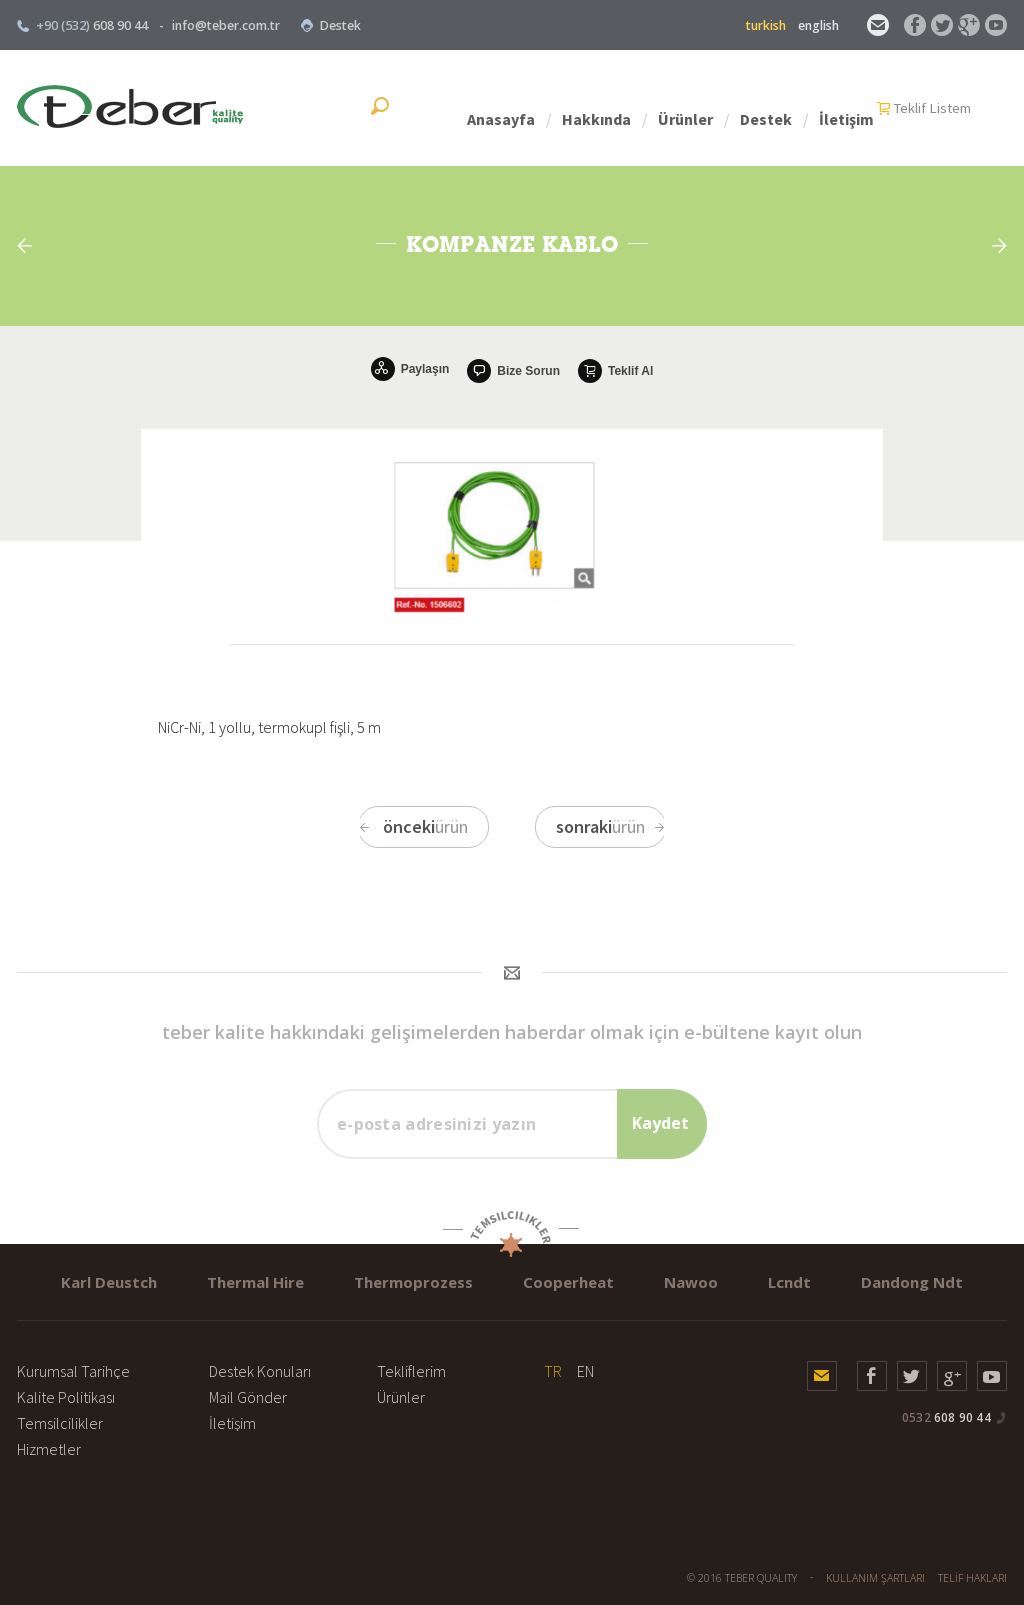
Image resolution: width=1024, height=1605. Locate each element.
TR (553, 1371)
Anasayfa (580, 108)
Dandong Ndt (912, 1282)
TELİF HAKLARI (972, 1578)
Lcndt (789, 1282)
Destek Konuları (260, 1371)
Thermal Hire (255, 1282)
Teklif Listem (462, 108)
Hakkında (675, 108)
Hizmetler (49, 1449)
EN (585, 1371)
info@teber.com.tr (226, 25)
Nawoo (691, 1282)
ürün (413, 826)
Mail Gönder (248, 1397)
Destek (330, 25)
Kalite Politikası (66, 1397)
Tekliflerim (411, 1371)
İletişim (925, 108)
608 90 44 (946, 1417)
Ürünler (764, 108)
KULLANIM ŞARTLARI (875, 1578)
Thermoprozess (413, 1282)
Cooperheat (568, 1282)
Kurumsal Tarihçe (73, 1371)
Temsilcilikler (60, 1423)
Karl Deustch (109, 1282)
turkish (766, 25)
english (818, 25)
